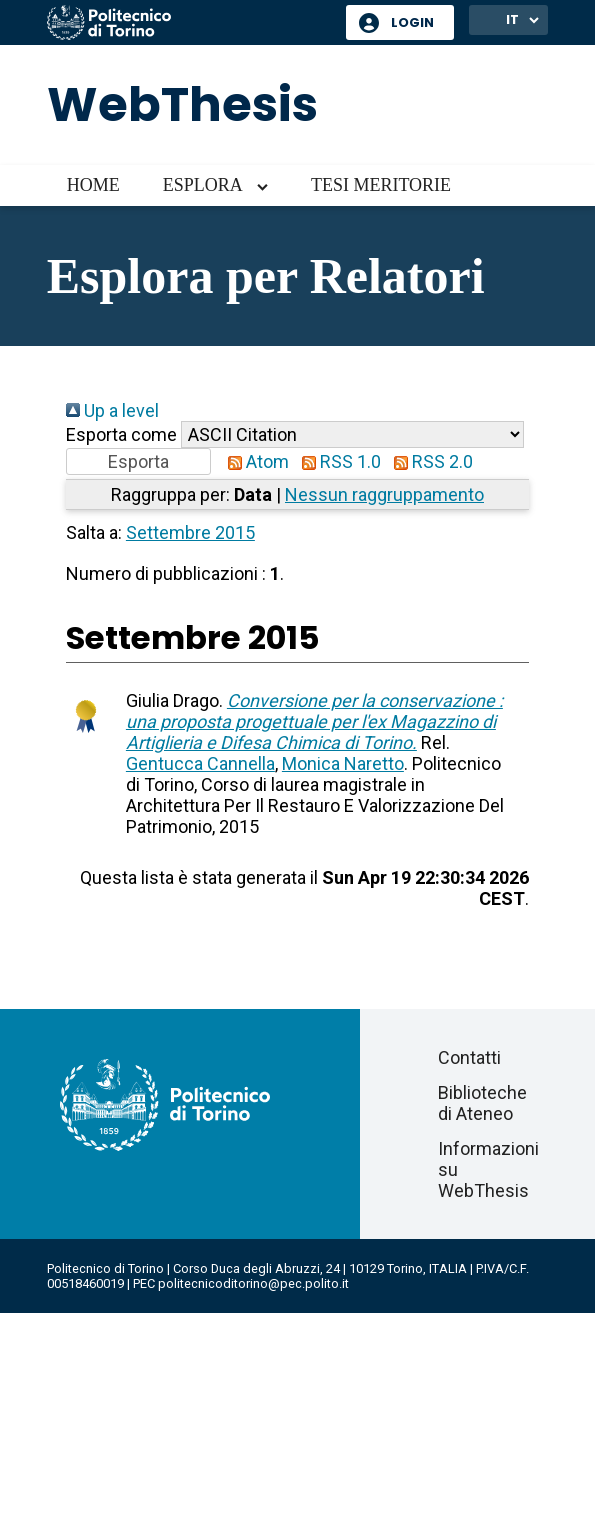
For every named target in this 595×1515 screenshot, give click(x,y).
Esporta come (121, 434)
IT (512, 19)
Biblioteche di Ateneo (482, 1103)
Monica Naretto (343, 763)
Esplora (203, 185)
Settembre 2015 (190, 532)
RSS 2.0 (429, 461)
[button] (138, 461)
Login (412, 22)
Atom (254, 461)
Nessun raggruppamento (384, 494)
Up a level (112, 410)
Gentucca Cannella (200, 763)
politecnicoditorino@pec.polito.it (253, 1283)
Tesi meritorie (381, 185)
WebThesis (182, 104)
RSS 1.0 (337, 461)
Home (93, 185)
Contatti (469, 1057)
